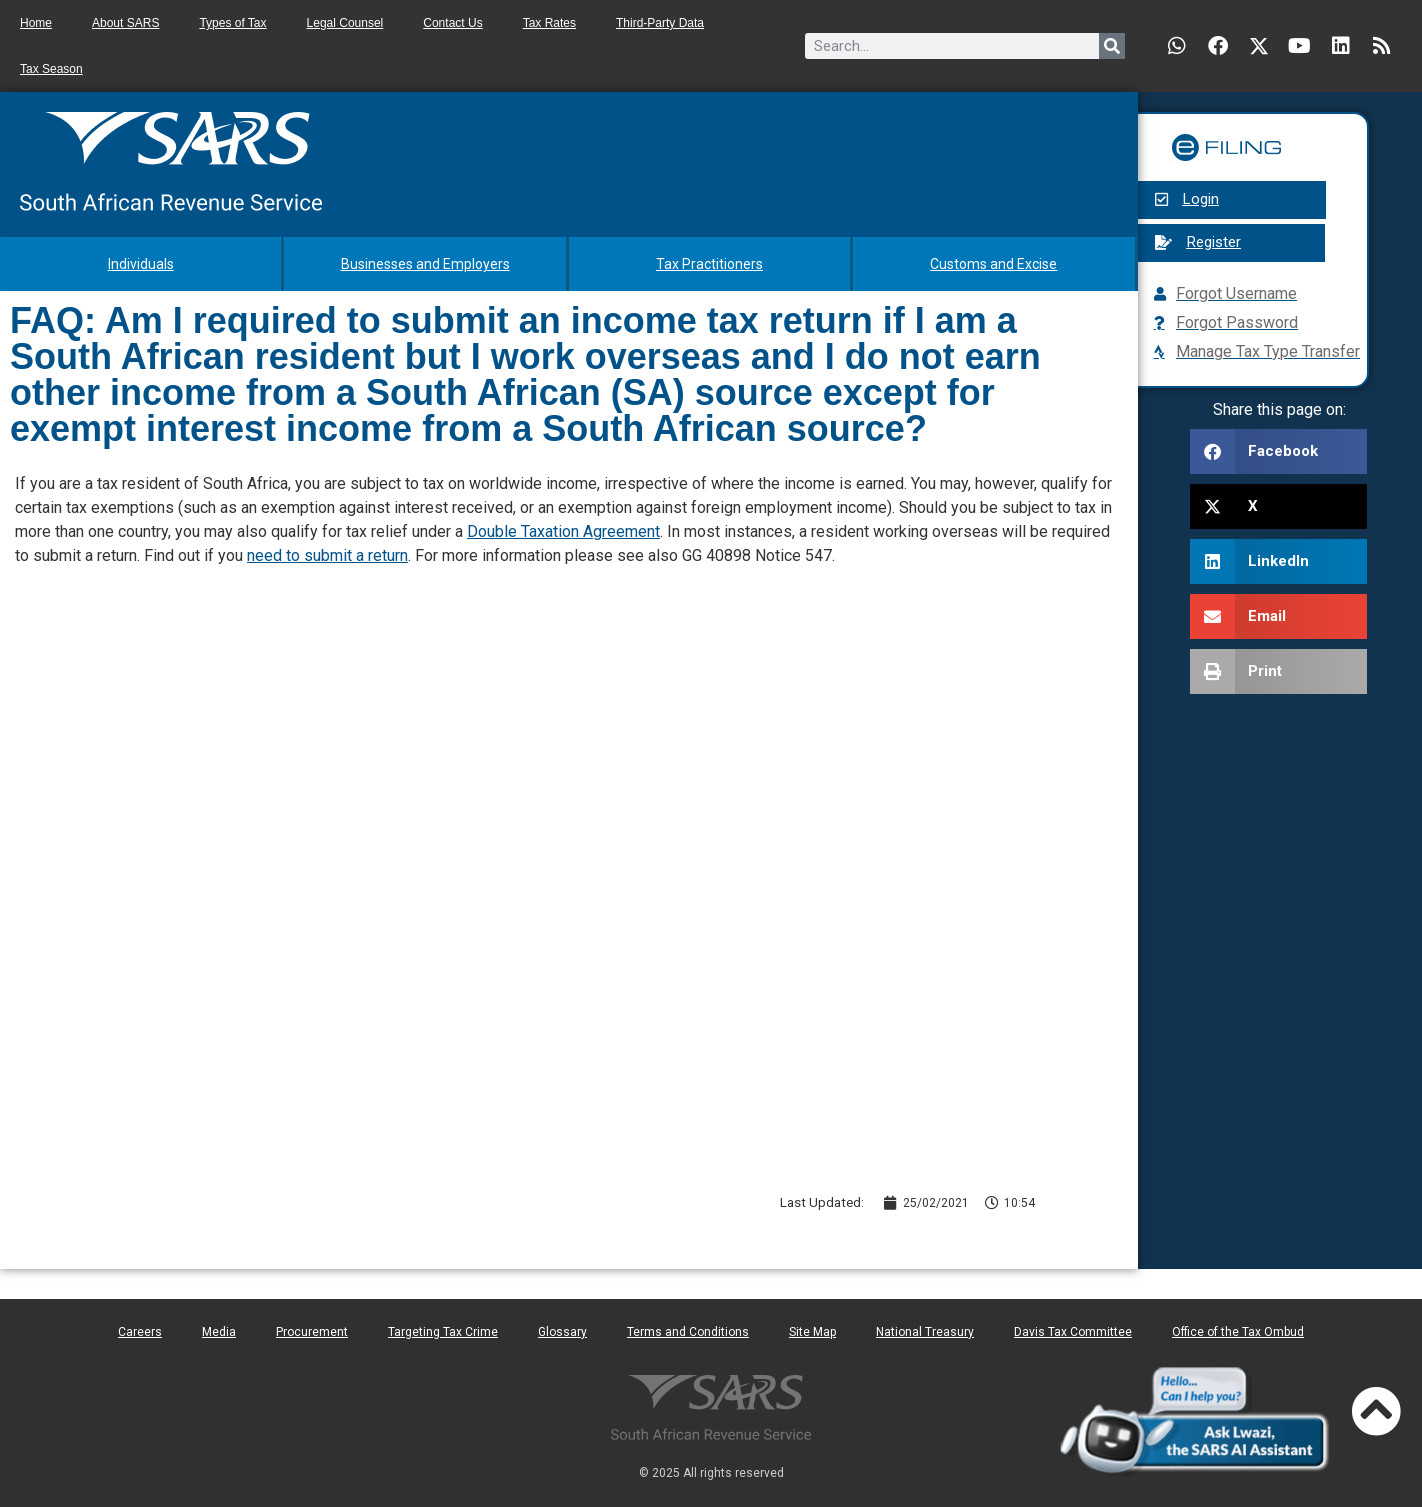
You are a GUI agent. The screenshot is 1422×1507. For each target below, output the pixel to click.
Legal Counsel (345, 23)
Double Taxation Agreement (563, 531)
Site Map (812, 1332)
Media (219, 1332)
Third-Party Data (660, 23)
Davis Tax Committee (1073, 1332)
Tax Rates (549, 23)
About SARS (125, 23)
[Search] (1112, 46)
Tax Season (51, 69)
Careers (140, 1332)
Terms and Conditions (688, 1332)
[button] (1278, 451)
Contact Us (452, 23)
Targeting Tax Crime (443, 1332)
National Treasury (925, 1332)
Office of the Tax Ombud (1238, 1332)
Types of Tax (232, 23)
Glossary (562, 1332)
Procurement (312, 1332)
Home (36, 23)
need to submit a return (327, 555)
